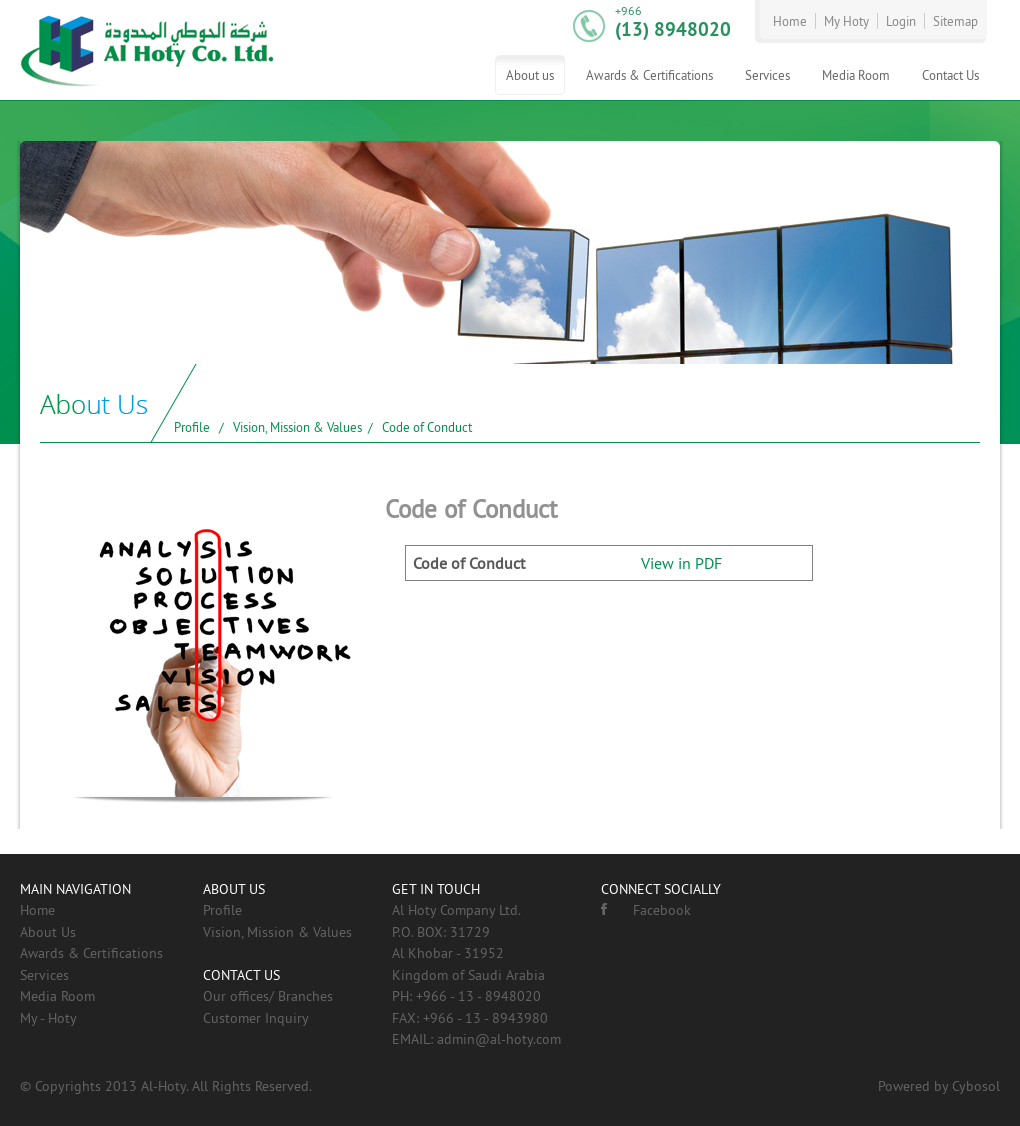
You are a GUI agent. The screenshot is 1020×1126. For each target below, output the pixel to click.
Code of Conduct (427, 427)
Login (901, 21)
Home (790, 21)
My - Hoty (48, 1018)
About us (530, 75)
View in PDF (681, 563)
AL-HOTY (147, 50)
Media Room (856, 75)
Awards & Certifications (649, 75)
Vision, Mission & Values (297, 427)
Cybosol (976, 1086)
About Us (48, 932)
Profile (192, 427)
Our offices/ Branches (268, 996)
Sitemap (955, 21)
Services (767, 75)
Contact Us (950, 75)
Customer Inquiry (256, 1018)
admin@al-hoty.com (499, 1039)
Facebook (646, 910)
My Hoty (846, 21)
